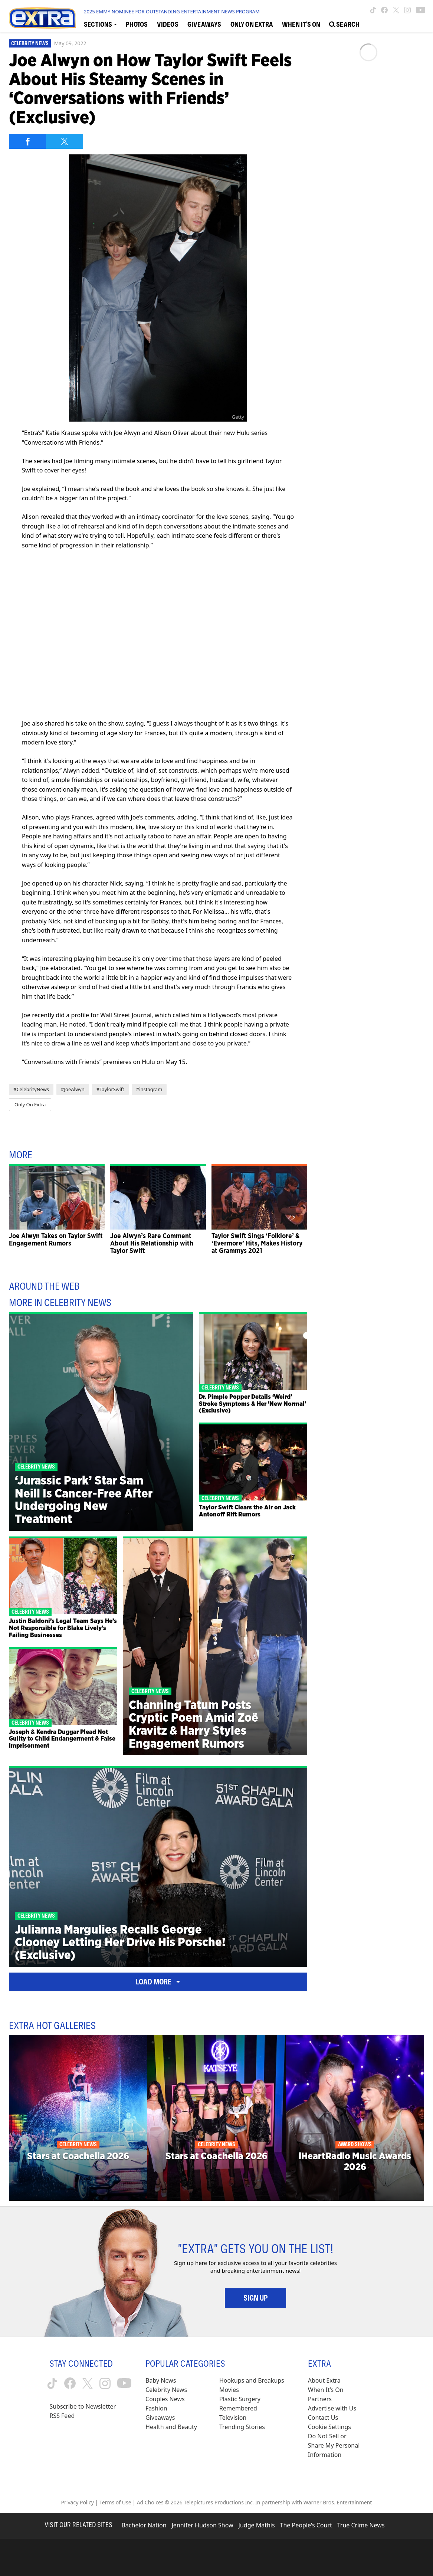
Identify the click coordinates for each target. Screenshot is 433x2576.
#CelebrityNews (31, 1089)
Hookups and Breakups (251, 2380)
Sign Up (255, 2298)
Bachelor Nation (143, 2525)
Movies (229, 2390)
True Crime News (361, 2525)
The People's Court (306, 2525)
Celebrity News (30, 43)
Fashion (156, 2408)
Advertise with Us (332, 2408)
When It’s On (326, 2390)
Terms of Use (115, 2502)
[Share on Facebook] (27, 141)
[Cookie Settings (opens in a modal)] (329, 2427)
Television (232, 2417)
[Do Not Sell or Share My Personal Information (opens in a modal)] (334, 2445)
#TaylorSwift (110, 1089)
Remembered (238, 2408)
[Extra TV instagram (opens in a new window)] (407, 10)
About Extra (324, 2380)
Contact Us (323, 2417)
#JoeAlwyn (73, 1089)
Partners (320, 2399)
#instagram (149, 1089)
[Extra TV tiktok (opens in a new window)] (373, 10)
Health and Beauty (171, 2427)
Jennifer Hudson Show (202, 2525)
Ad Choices (150, 2502)
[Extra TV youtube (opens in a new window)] (421, 10)
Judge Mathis (257, 2525)
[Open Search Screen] (344, 24)
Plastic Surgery (239, 2399)
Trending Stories (242, 2427)
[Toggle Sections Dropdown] (100, 24)
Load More (158, 1981)
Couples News (165, 2399)
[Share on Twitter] (64, 141)
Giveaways (160, 2417)
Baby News (160, 2380)
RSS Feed (62, 2416)
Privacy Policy (77, 2502)
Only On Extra (30, 1104)
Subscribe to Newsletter (82, 2406)
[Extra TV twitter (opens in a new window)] (396, 10)
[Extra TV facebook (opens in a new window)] (384, 10)
